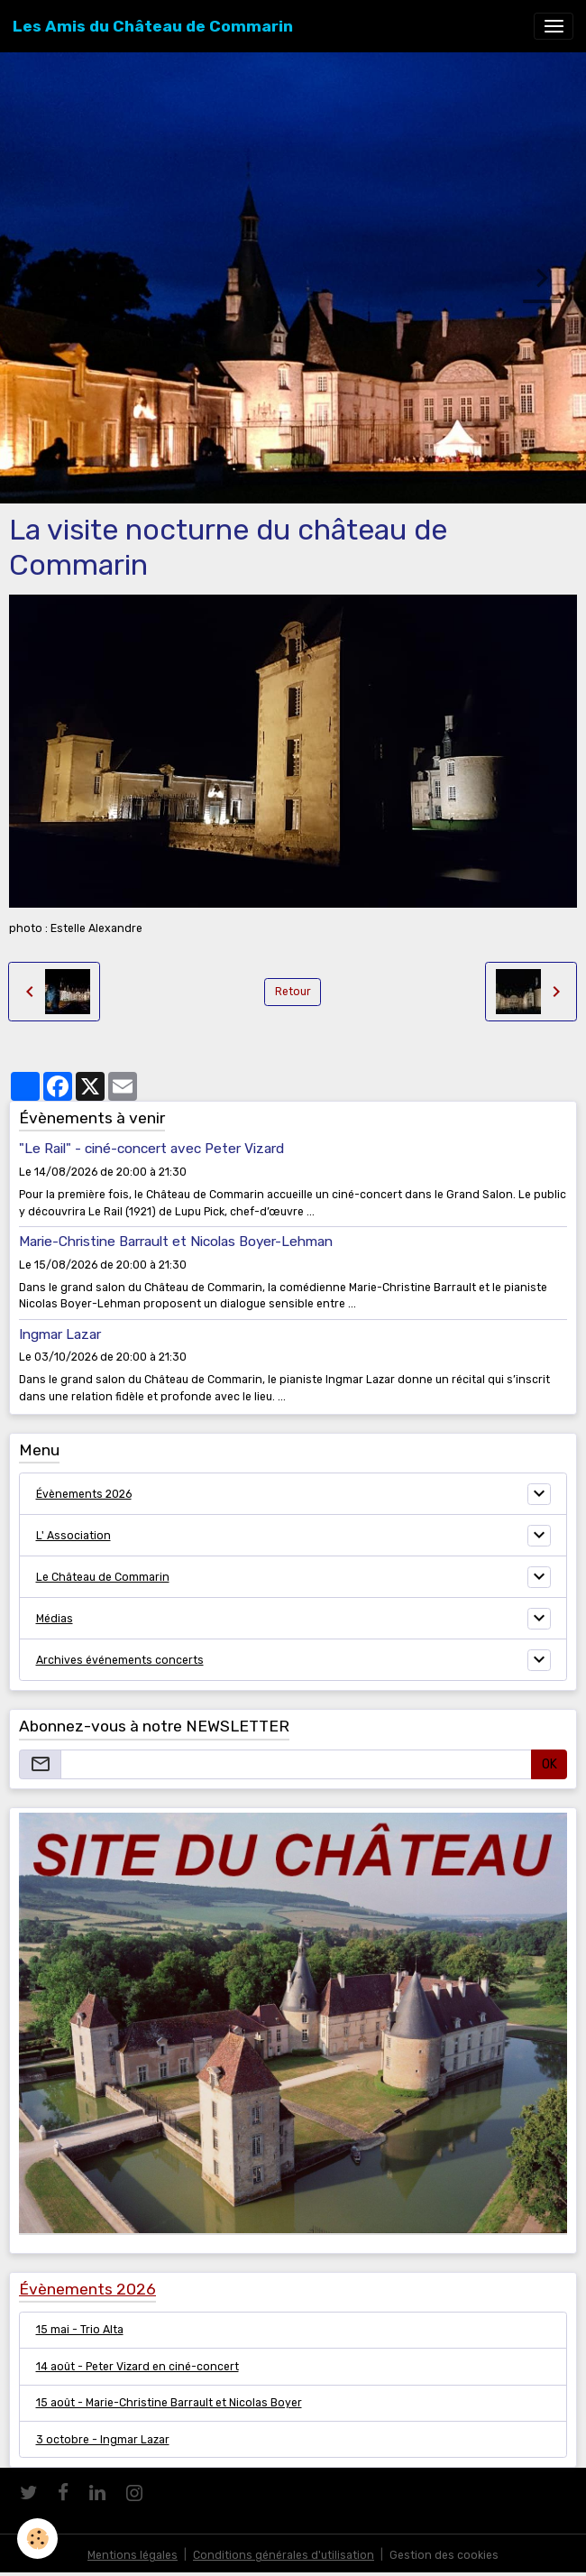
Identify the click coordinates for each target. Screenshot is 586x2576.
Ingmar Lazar (60, 1334)
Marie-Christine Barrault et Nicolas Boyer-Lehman (176, 1241)
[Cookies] (38, 2538)
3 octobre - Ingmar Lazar (102, 2439)
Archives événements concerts (120, 1660)
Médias (54, 1618)
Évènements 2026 (84, 1494)
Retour (293, 991)
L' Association (73, 1535)
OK (549, 1764)
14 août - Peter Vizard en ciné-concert (137, 2366)
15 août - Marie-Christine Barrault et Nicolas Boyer (169, 2402)
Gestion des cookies (444, 2555)
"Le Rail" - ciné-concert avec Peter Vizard (151, 1148)
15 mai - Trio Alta (80, 2329)
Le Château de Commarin (102, 1577)
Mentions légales (132, 2555)
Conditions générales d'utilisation (283, 2555)
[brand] (153, 26)
